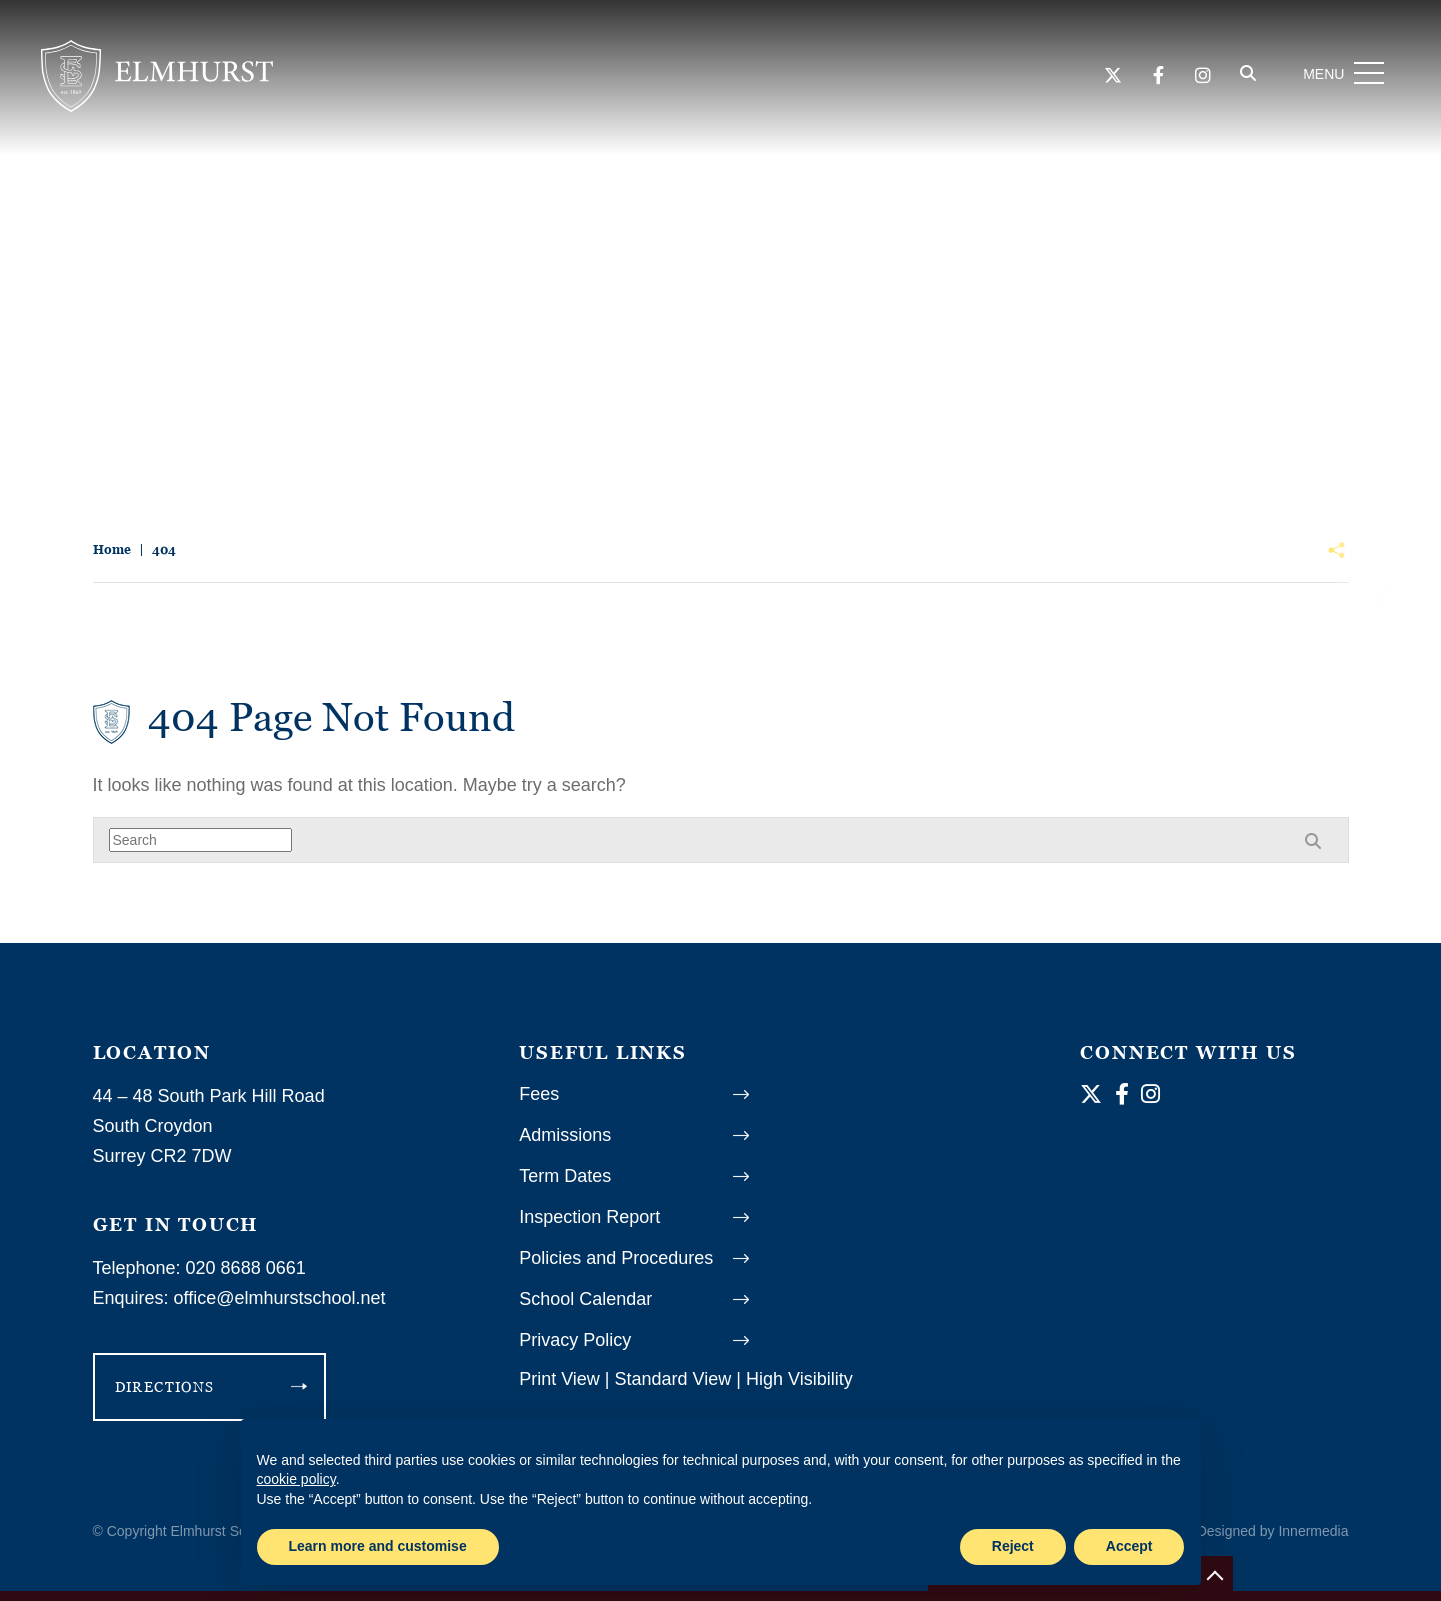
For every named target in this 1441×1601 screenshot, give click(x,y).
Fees (539, 1094)
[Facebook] (1150, 81)
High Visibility (799, 1379)
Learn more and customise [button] (378, 1546)
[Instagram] (1195, 81)
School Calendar (585, 1299)
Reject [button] (1013, 1546)
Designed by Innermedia (1273, 1531)
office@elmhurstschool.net (280, 1298)
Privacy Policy (575, 1340)
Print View (559, 1379)
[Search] (1241, 79)
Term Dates (565, 1176)
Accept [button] (1129, 1546)
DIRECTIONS (165, 1386)
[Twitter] (1105, 81)
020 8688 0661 (246, 1268)
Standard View (673, 1379)
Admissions (565, 1135)
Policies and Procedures (616, 1258)
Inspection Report (589, 1217)
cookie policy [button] (296, 1479)
